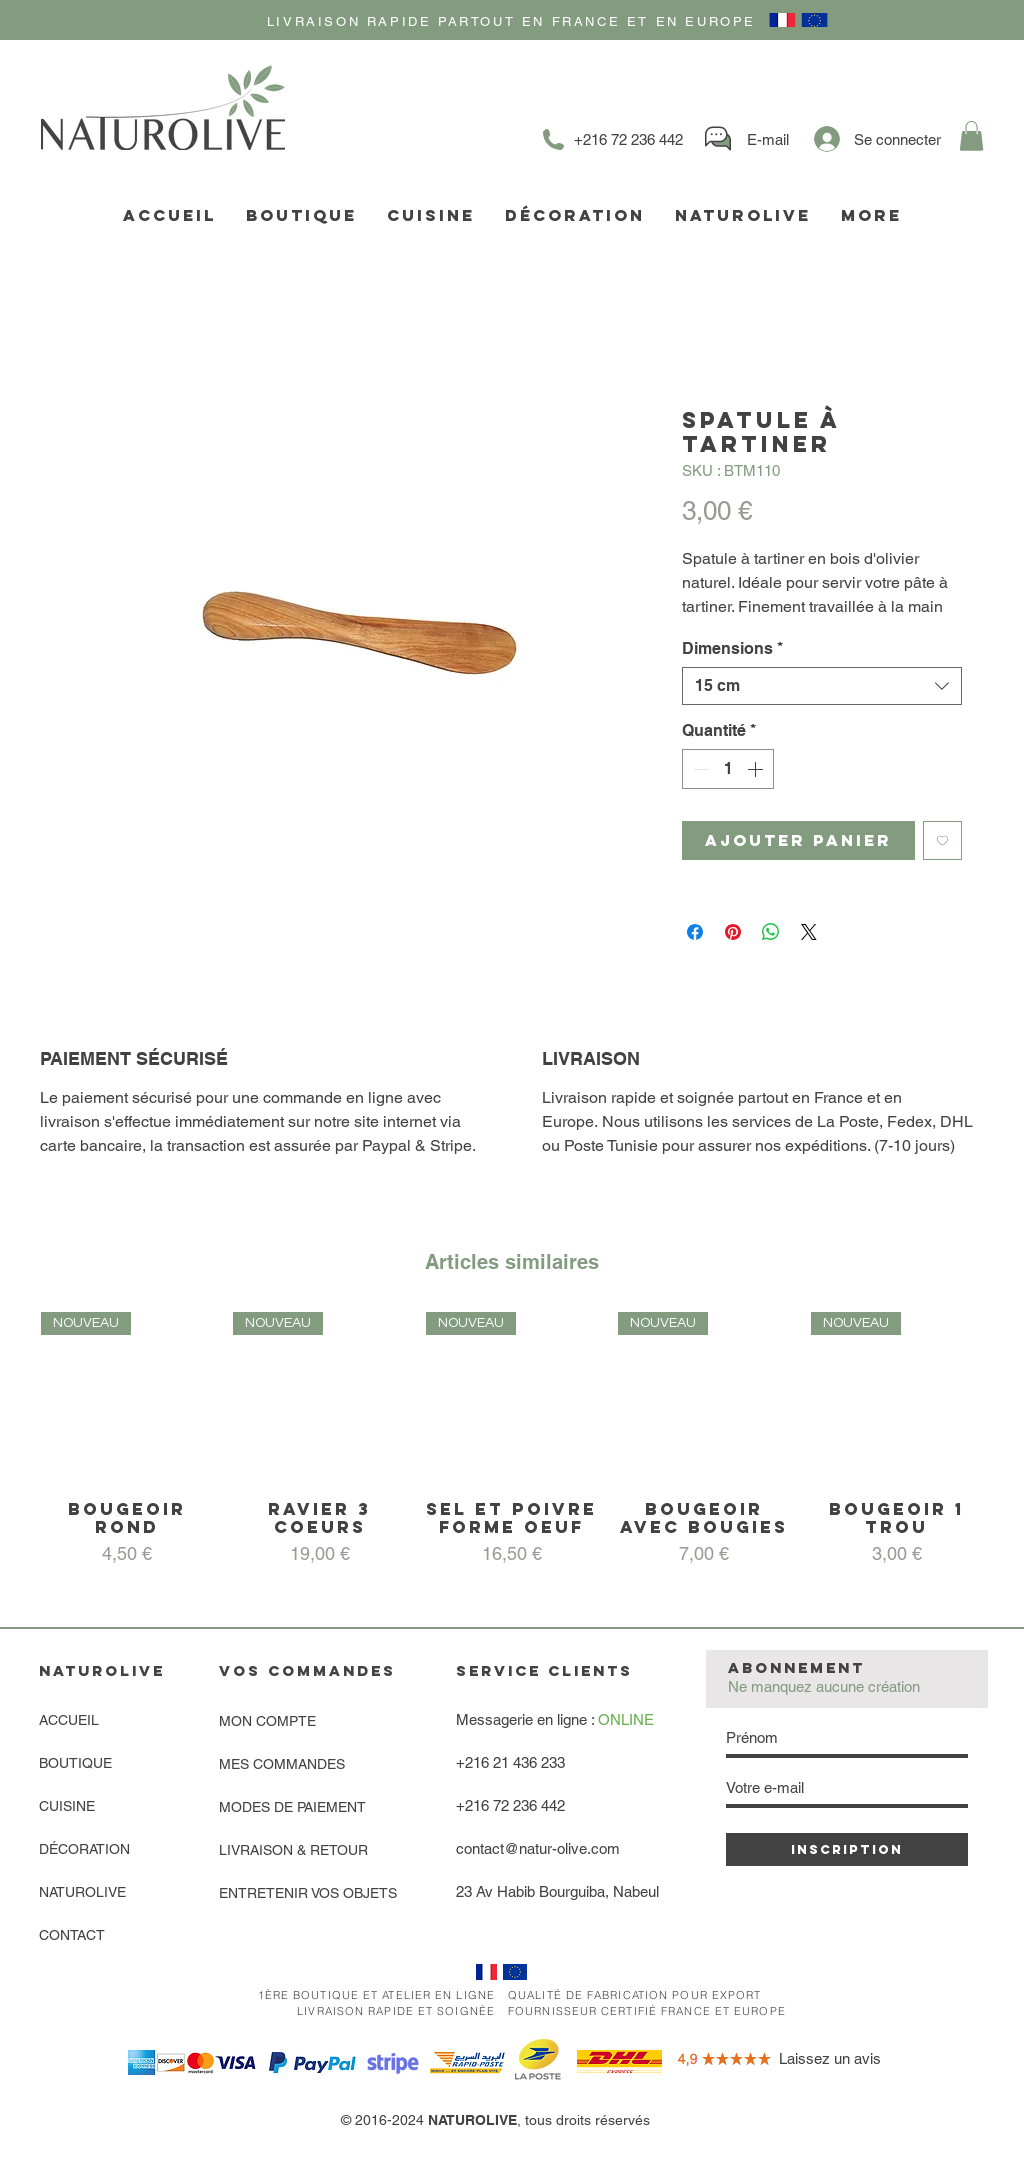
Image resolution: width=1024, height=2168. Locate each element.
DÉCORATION (84, 1849)
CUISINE (67, 1806)
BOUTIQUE (75, 1763)
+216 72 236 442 (510, 1805)
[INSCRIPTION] (847, 1849)
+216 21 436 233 (510, 1762)
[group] (512, 1448)
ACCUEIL (69, 1720)
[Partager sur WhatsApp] (771, 932)
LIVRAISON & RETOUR (293, 1850)
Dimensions (732, 648)
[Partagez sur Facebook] (695, 932)
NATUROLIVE (82, 1892)
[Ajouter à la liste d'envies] (942, 840)
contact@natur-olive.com (538, 1848)
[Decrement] (699, 769)
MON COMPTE (267, 1721)
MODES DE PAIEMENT (292, 1807)
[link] (971, 136)
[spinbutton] (728, 769)
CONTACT (72, 1935)
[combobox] (822, 686)
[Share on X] (809, 932)
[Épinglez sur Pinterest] (733, 932)
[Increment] (757, 769)
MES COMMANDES (282, 1764)
